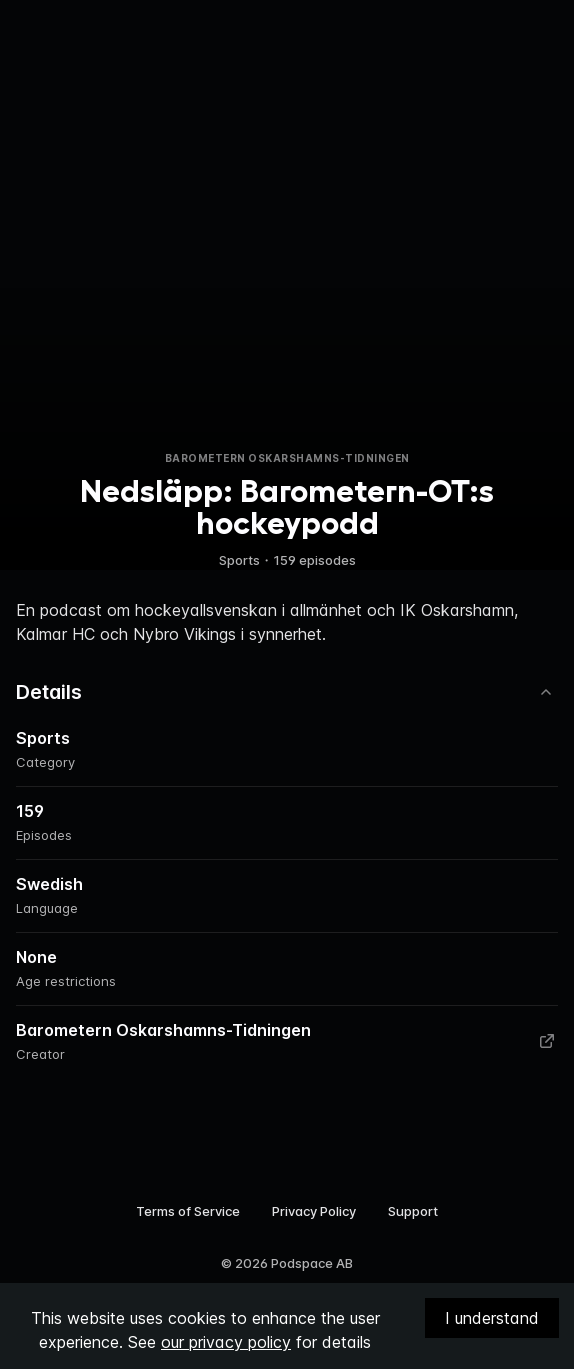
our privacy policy (226, 1342)
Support (413, 1211)
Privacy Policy (314, 1211)
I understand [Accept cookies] (492, 1318)
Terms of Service (188, 1211)
